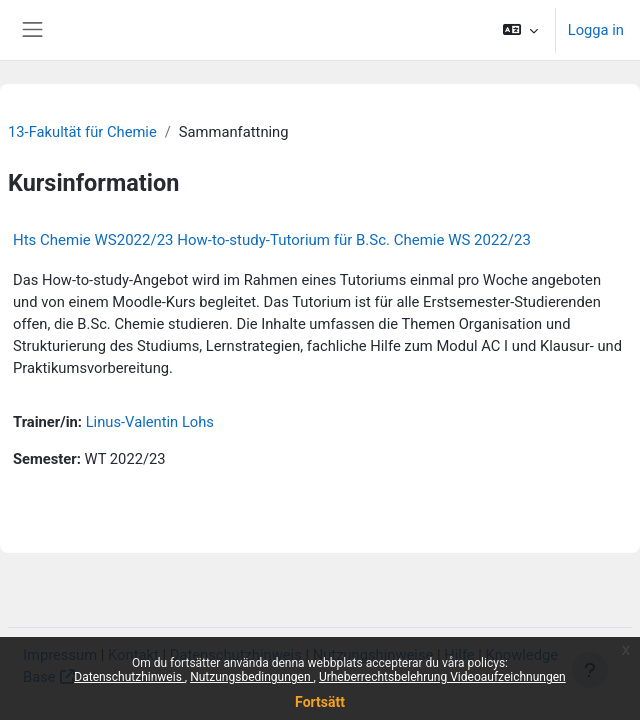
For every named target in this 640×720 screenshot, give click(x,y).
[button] (519, 30)
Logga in (596, 30)
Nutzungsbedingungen (251, 677)
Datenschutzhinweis (129, 677)
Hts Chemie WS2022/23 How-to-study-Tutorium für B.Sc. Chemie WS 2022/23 (272, 240)
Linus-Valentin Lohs (150, 422)
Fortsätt (320, 702)
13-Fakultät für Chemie (82, 132)
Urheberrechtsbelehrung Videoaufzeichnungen (442, 677)
